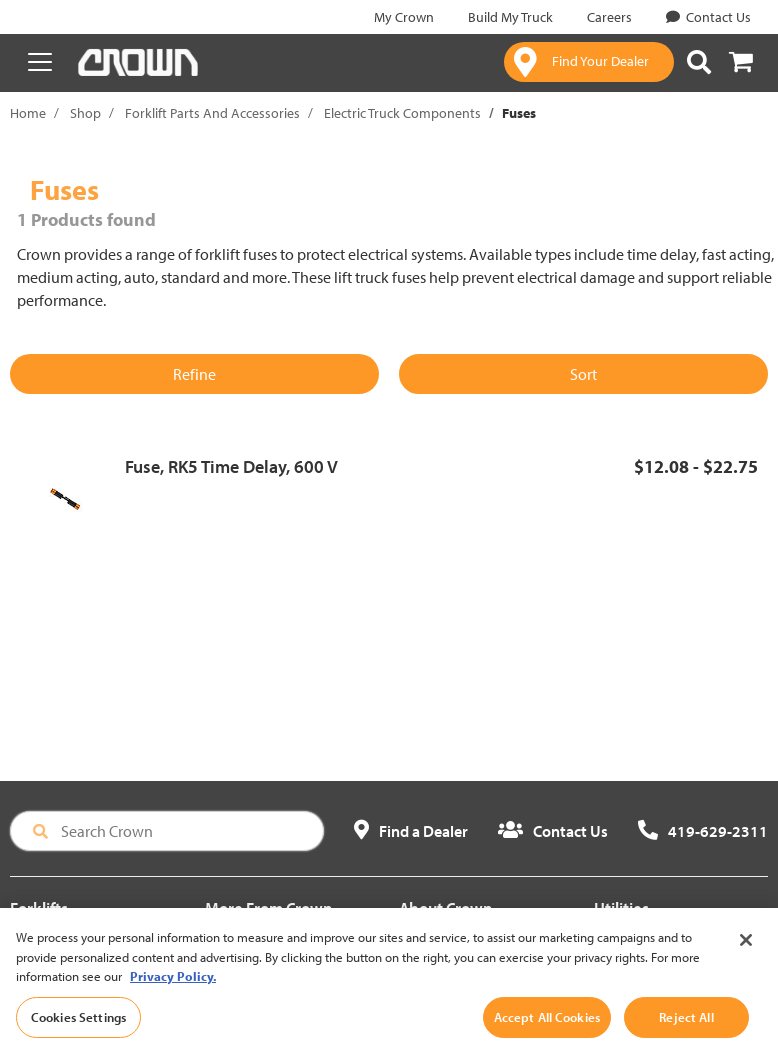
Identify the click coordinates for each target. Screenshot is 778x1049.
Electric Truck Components (402, 113)
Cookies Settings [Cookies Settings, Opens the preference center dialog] (78, 1024)
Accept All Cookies (547, 1024)
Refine (194, 374)
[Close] (746, 947)
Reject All (686, 1024)
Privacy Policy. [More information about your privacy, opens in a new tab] (173, 983)
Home (28, 113)
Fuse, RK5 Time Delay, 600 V (231, 466)
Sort (583, 374)
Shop (85, 113)
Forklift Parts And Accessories (212, 113)
